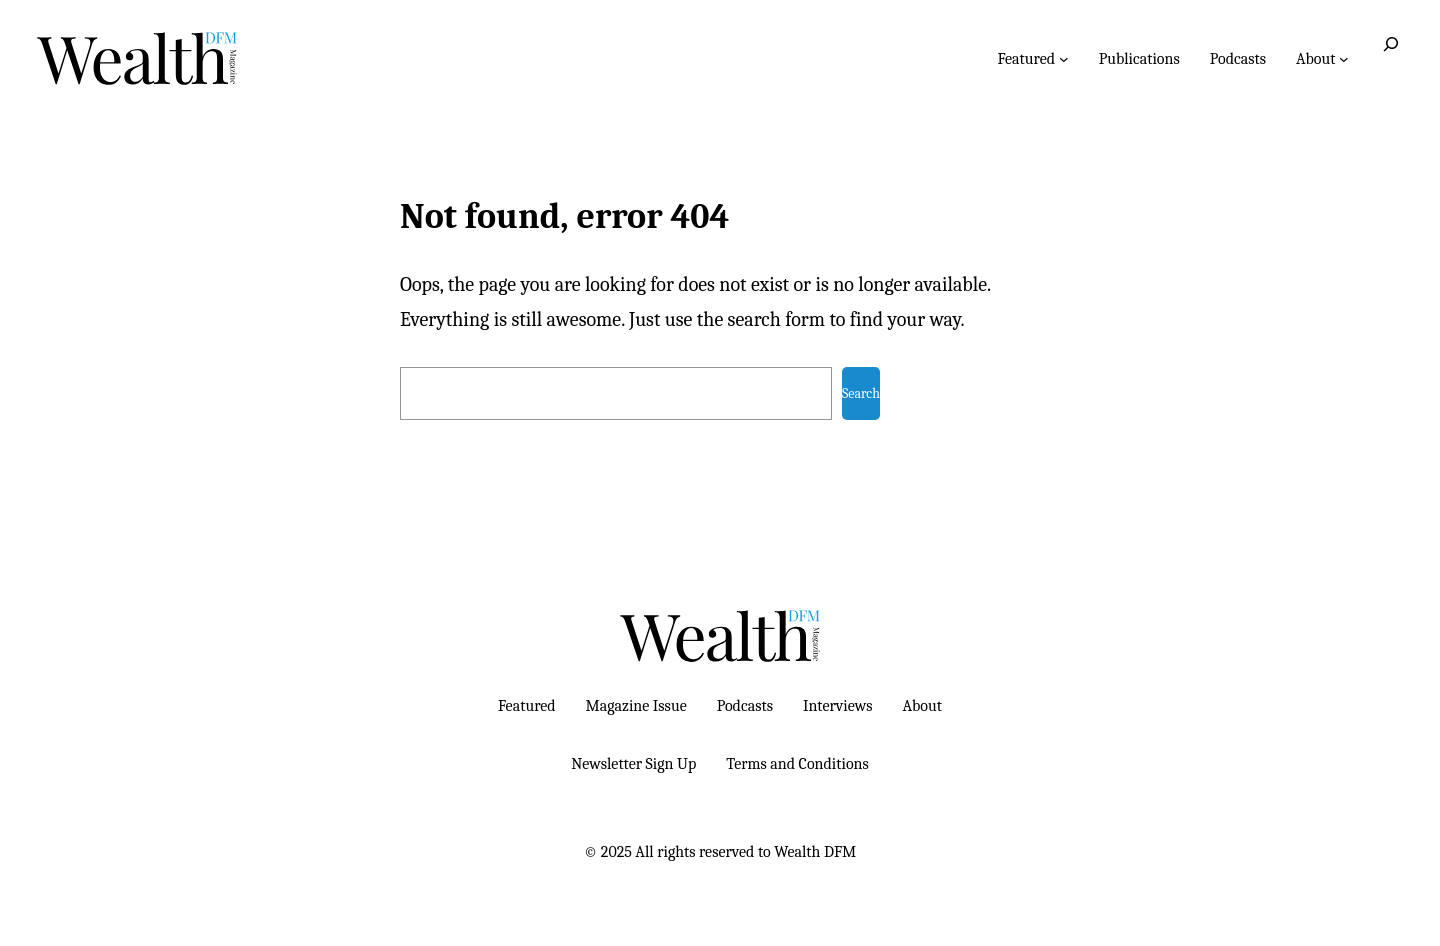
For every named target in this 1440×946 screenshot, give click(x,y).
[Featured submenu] (1064, 59)
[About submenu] (1344, 59)
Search (861, 393)
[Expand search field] (1391, 58)
